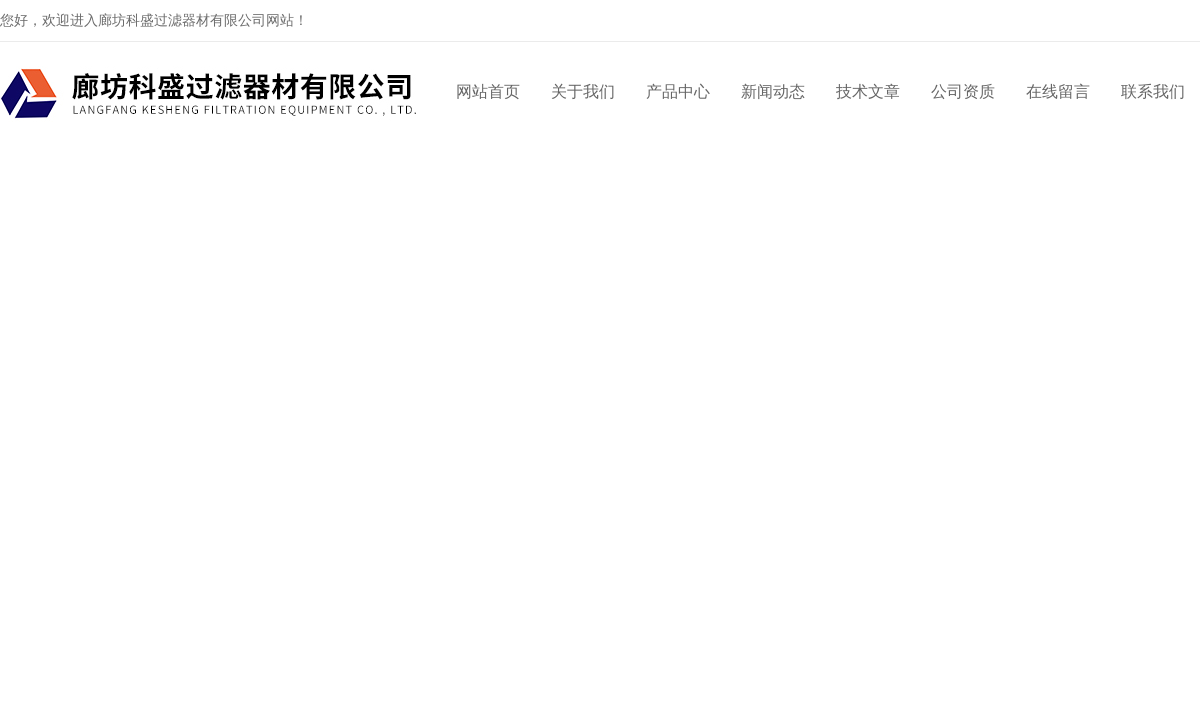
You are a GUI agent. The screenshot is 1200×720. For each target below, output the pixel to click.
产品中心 (678, 91)
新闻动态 (773, 91)
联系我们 (1153, 91)
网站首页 (488, 91)
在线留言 (1058, 91)
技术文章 (868, 91)
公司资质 (963, 91)
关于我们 (583, 91)
